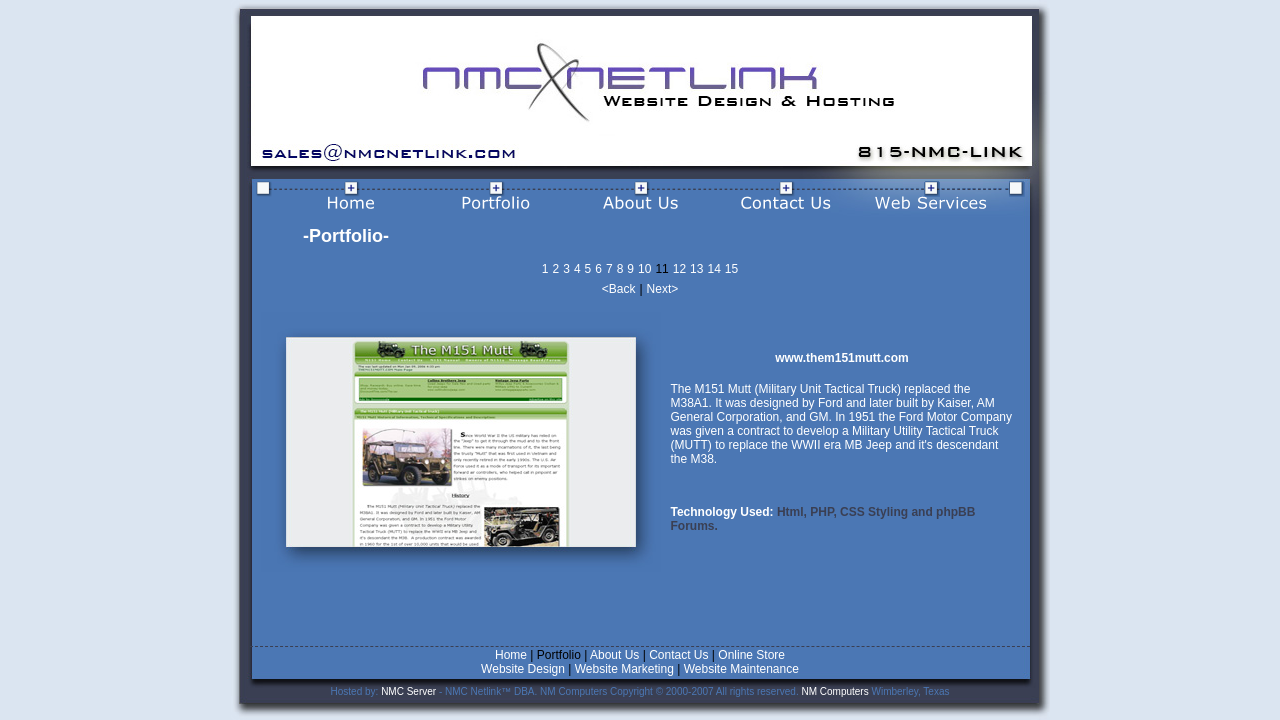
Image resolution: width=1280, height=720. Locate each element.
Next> (663, 289)
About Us (614, 655)
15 (731, 269)
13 (696, 269)
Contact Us (678, 655)
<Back (619, 289)
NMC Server (408, 691)
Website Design (524, 669)
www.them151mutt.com (842, 358)
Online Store (751, 655)
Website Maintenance (741, 669)
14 (713, 269)
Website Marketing (624, 669)
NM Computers (834, 691)
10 (644, 269)
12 (679, 269)
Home (511, 655)
